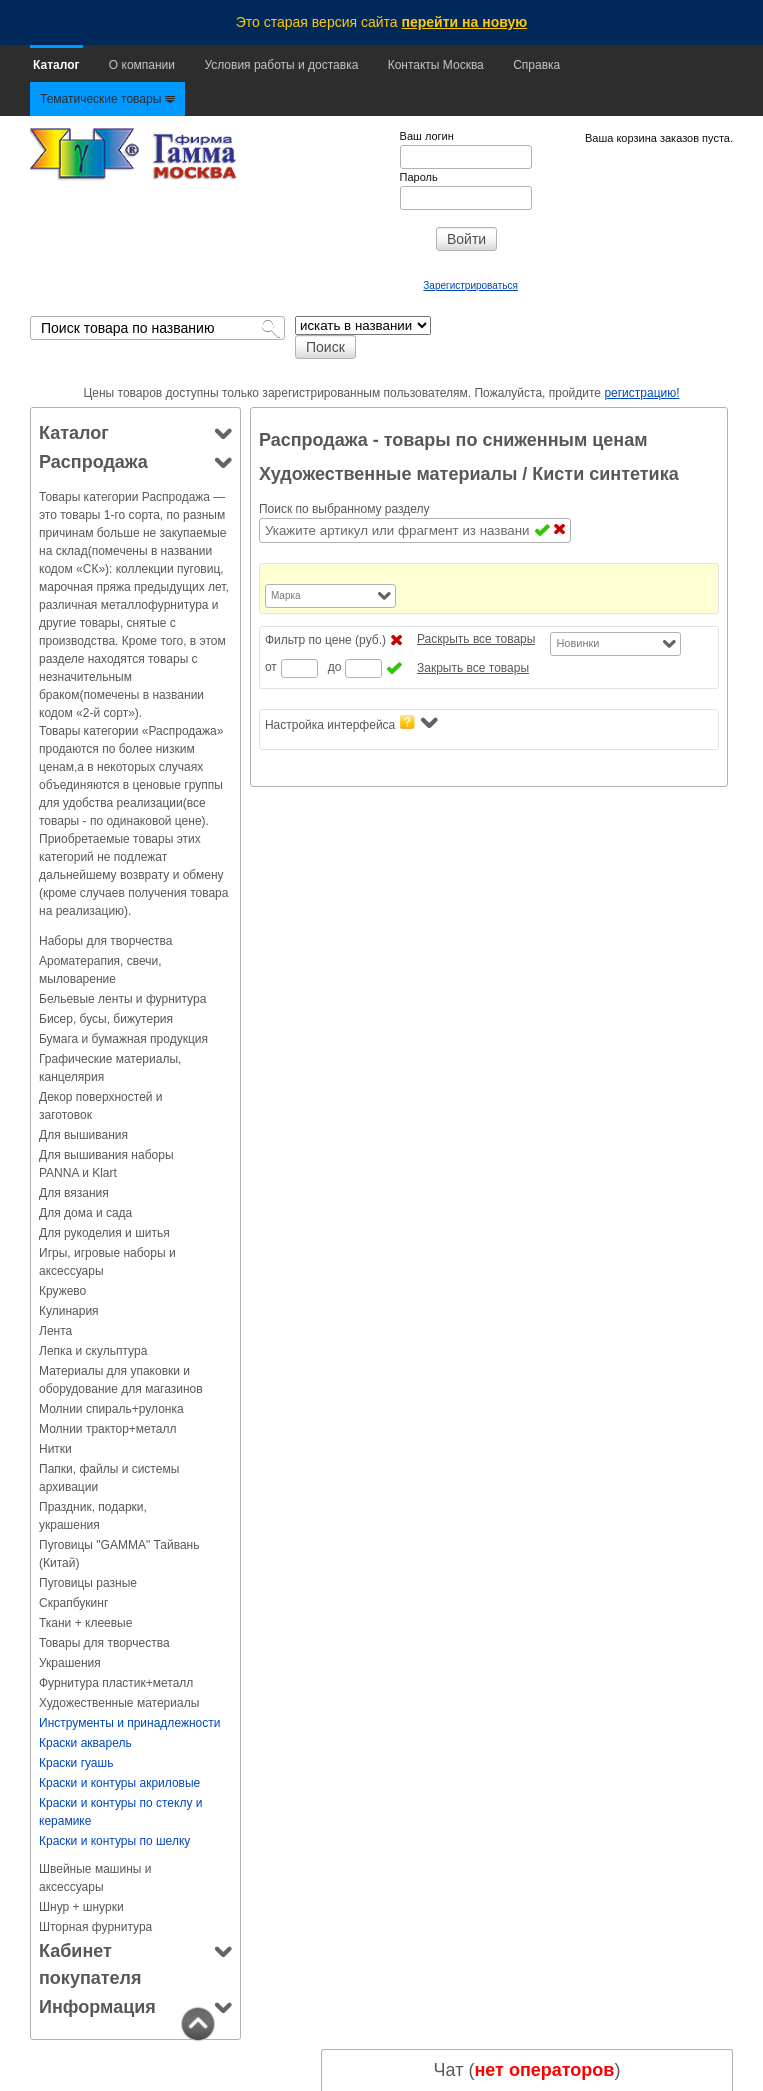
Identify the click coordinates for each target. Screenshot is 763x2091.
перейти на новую (465, 22)
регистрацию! (641, 393)
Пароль (419, 177)
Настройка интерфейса (351, 723)
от (271, 667)
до (335, 667)
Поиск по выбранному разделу (344, 509)
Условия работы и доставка (281, 65)
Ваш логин (427, 136)
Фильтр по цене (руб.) (325, 640)
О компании (142, 65)
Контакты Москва (436, 65)
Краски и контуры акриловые (119, 1783)
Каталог (56, 65)
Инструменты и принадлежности (129, 1723)
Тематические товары (107, 99)
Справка (536, 65)
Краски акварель (85, 1743)
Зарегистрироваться (470, 285)
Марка (286, 595)
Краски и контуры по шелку (114, 1841)
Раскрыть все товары (476, 639)
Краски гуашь (76, 1763)
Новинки (577, 643)
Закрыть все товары (473, 668)
